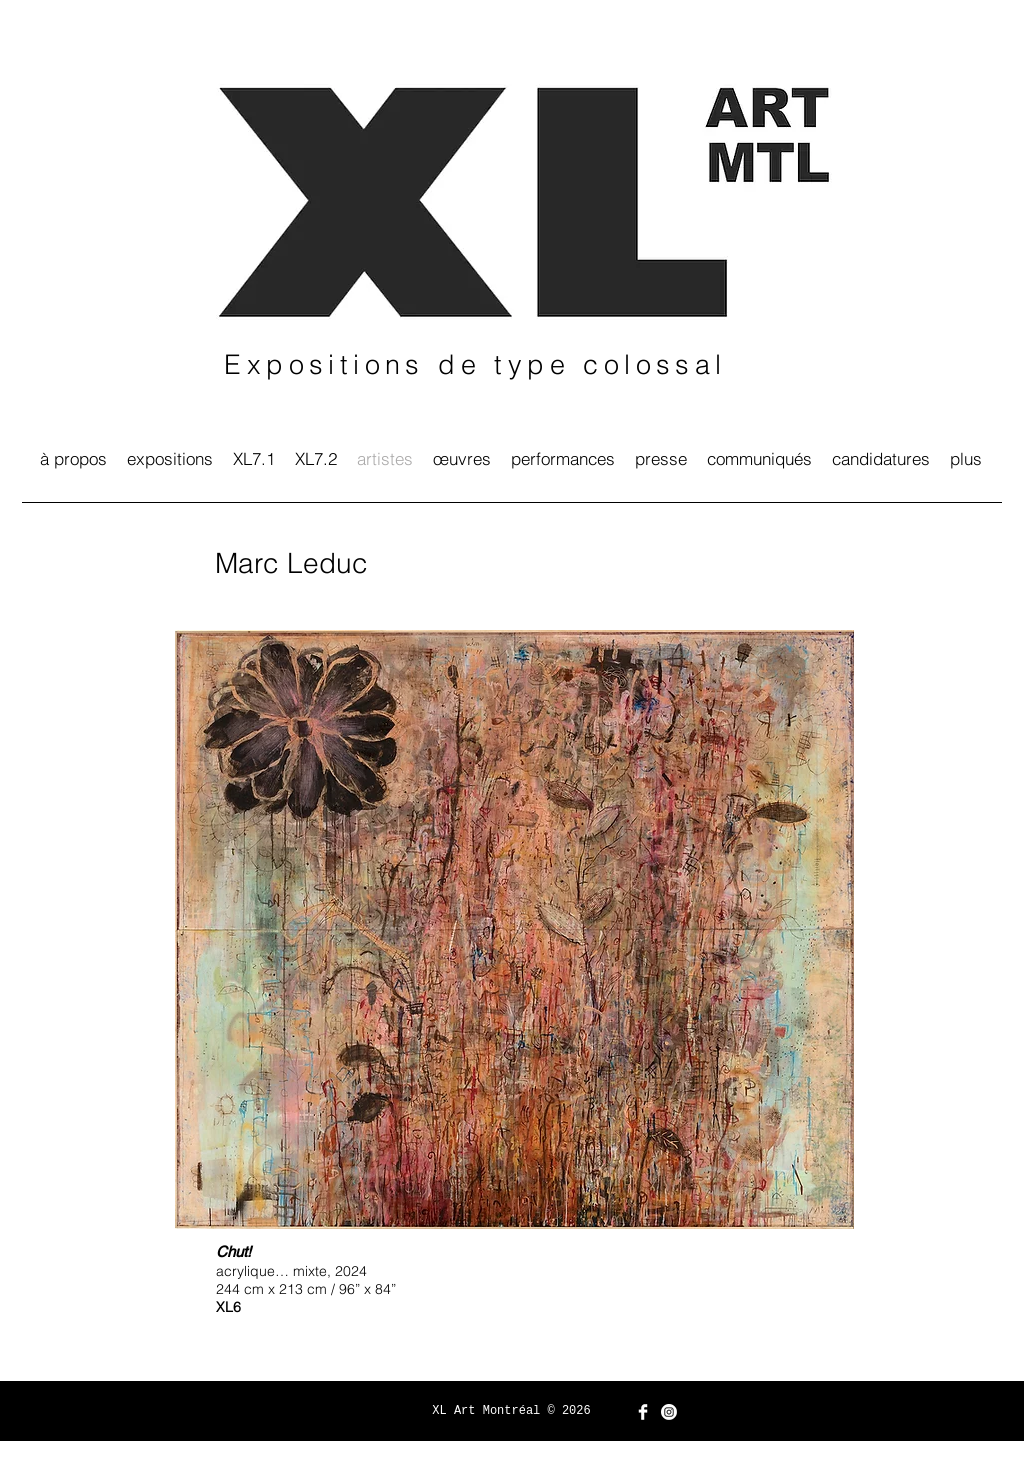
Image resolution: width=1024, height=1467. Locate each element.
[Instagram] (669, 1412)
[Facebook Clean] (643, 1412)
